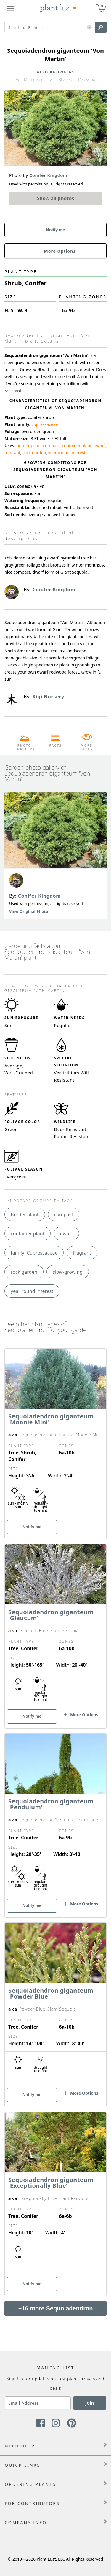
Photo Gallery (24, 747)
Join (90, 2403)
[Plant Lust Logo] (58, 8)
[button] (89, 27)
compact (51, 445)
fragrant (12, 452)
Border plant (25, 1214)
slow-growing (68, 1272)
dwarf (99, 445)
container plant (76, 445)
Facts (55, 745)
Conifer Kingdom (39, 896)
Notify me (55, 230)
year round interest (67, 452)
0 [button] (102, 6)
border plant (29, 445)
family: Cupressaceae (34, 1253)
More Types (87, 747)
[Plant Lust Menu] (10, 8)
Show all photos (55, 198)
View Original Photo (28, 911)
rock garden (34, 452)
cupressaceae (44, 424)
